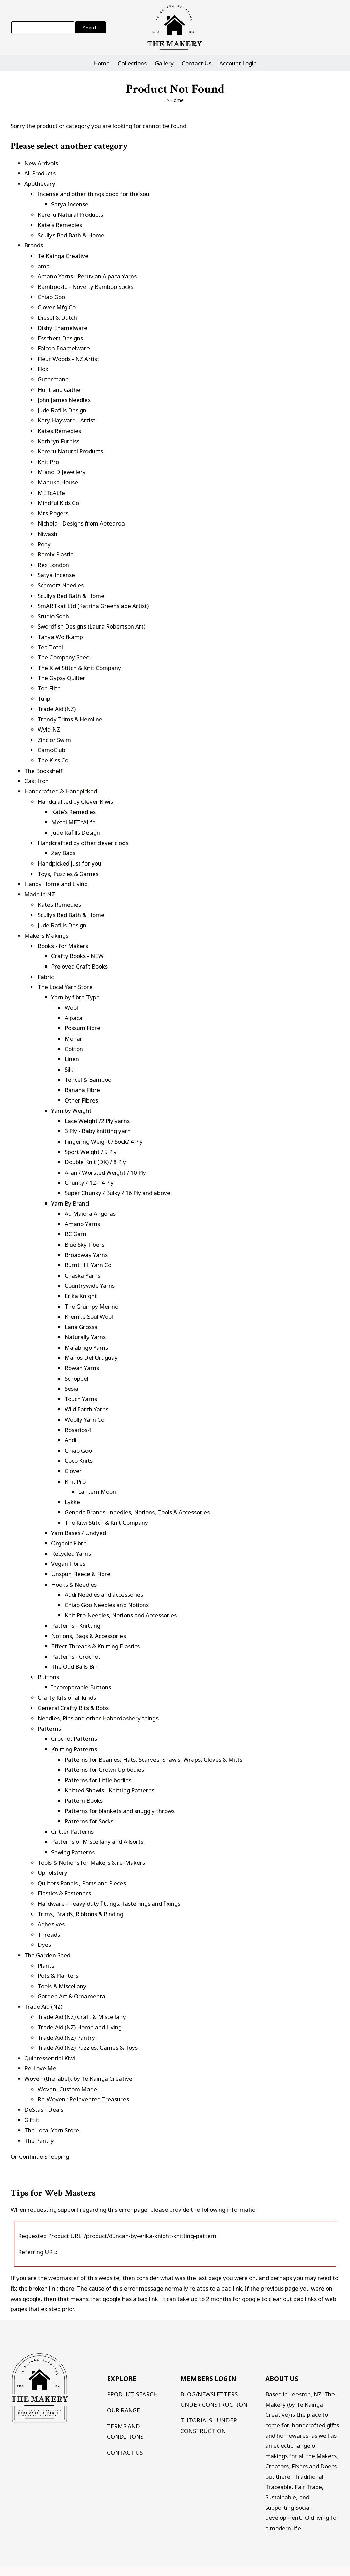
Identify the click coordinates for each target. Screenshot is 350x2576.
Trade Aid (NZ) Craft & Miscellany (82, 2017)
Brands (33, 245)
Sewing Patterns (73, 1852)
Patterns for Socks (89, 1821)
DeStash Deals (43, 2109)
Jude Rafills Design (62, 410)
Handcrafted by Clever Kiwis (75, 801)
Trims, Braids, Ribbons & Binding (81, 1914)
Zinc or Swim (54, 740)
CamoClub (51, 750)
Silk (69, 1069)
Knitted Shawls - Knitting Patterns (109, 1790)
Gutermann (53, 379)
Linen (72, 1059)
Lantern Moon (97, 1491)
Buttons (48, 1677)
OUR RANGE (123, 2410)
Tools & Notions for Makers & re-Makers (91, 1862)
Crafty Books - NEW (77, 956)
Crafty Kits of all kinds (67, 1697)
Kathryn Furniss (58, 441)
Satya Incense (70, 204)
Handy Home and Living (56, 884)
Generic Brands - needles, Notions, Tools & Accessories (137, 1512)
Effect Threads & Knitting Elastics (95, 1646)
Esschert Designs (60, 338)
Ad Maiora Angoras (90, 1213)
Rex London (53, 565)
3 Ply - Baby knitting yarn (98, 1131)
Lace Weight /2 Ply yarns (97, 1121)
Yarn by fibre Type (75, 997)
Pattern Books (84, 1800)
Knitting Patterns (74, 1749)
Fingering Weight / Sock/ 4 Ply (104, 1141)
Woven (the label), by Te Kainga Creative (78, 2078)
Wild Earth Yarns (86, 1409)
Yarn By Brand (70, 1203)
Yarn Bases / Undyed (78, 1533)
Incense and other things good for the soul (94, 194)
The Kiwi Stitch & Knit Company (79, 668)
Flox (43, 369)
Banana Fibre (82, 1090)
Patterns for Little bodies (98, 1780)
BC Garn (75, 1234)
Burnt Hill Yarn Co (88, 1265)
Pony (44, 544)
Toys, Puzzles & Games (68, 874)
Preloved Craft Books (79, 966)
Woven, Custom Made (67, 2089)
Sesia (71, 1388)
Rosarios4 (78, 1430)
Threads (49, 1934)
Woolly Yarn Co (84, 1419)
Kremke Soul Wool (89, 1316)
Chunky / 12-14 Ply (89, 1182)
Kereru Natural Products (70, 214)
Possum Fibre (82, 1028)
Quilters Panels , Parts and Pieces (82, 1883)
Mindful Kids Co (58, 503)
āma (44, 266)
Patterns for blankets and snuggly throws (120, 1811)
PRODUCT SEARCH (132, 2394)
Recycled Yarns (71, 1553)
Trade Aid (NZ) (57, 709)
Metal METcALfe (73, 822)
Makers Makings (46, 935)
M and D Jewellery (62, 472)
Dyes (44, 1944)
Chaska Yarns (82, 1275)
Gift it (31, 2120)
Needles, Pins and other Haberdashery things (98, 1718)
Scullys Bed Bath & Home (71, 235)
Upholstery (52, 1872)
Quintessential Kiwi (49, 2058)
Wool (71, 1007)
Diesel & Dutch (57, 317)
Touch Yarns (81, 1399)
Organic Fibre (69, 1543)
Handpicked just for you (69, 863)
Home (101, 63)
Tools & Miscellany (62, 1986)
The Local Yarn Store (65, 987)
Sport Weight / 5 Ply (91, 1152)
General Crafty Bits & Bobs (73, 1708)
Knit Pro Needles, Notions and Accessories (121, 1615)
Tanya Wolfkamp (60, 637)
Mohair (74, 1038)
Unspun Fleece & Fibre (80, 1574)
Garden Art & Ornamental (72, 1996)
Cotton (74, 1049)
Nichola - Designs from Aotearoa (81, 523)
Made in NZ (39, 894)
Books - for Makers (63, 946)
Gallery (164, 63)
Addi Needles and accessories (104, 1594)
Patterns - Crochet (75, 1656)
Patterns (49, 1728)
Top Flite (49, 688)
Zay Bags (63, 853)
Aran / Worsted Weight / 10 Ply (105, 1172)
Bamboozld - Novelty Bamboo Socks (85, 287)
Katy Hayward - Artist (66, 420)
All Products (40, 173)
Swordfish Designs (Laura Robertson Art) (91, 626)
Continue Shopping (44, 2156)
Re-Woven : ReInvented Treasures (83, 2099)
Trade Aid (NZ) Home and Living (80, 2027)
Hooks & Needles (74, 1584)
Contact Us (196, 63)
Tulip (44, 698)
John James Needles (64, 400)
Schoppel (77, 1378)
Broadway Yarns (86, 1255)
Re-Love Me (40, 2068)
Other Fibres (81, 1100)
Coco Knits (79, 1460)
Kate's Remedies (60, 225)
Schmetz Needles (61, 585)
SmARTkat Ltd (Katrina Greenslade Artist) (93, 606)
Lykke (72, 1502)
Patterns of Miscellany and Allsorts (97, 1841)
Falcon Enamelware (64, 348)
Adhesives (51, 1924)
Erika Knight (81, 1296)
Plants (46, 1965)
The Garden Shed (47, 1955)
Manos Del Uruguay (91, 1357)
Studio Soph (53, 616)
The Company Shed (64, 657)
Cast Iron (36, 781)
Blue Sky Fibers (84, 1244)
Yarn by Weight (71, 1110)
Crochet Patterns (74, 1738)
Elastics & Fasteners (64, 1893)
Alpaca (73, 1018)
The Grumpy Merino (91, 1306)
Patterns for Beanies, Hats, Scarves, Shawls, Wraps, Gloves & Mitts (153, 1759)
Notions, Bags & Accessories (88, 1636)
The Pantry (39, 2140)
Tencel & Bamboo (88, 1079)
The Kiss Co (53, 760)
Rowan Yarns (82, 1368)
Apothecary (39, 184)
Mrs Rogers (53, 513)
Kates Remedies (59, 431)
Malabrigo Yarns (86, 1347)
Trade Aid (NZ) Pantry (66, 2037)
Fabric (46, 977)
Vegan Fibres (68, 1563)
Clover (73, 1471)
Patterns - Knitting (75, 1625)
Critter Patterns (72, 1831)
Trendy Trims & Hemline (70, 719)
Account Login (238, 63)
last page (209, 2278)
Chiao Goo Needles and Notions (107, 1605)
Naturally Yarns (85, 1337)
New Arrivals (41, 163)
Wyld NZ (49, 729)
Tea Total (50, 647)
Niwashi (48, 534)
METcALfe (51, 493)
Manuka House (58, 482)
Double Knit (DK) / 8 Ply (95, 1162)
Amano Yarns (82, 1224)
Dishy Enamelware (63, 328)
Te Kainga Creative (63, 256)
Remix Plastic (55, 554)
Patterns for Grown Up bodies (104, 1769)
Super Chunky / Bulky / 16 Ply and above (117, 1193)
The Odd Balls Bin (74, 1666)
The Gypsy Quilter (61, 678)
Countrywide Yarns (90, 1285)
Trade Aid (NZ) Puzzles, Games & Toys (88, 2048)
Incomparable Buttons (81, 1687)
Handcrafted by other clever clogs (83, 843)
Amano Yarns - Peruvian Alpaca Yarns (87, 276)
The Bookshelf (43, 771)
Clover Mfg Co (57, 307)
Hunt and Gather (60, 390)
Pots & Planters (58, 1975)
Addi (70, 1440)
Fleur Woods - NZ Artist (68, 359)
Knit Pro (48, 462)
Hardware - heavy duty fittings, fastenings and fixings (109, 1903)
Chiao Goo (51, 297)
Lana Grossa (81, 1327)
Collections (132, 63)
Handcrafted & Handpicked (60, 791)
